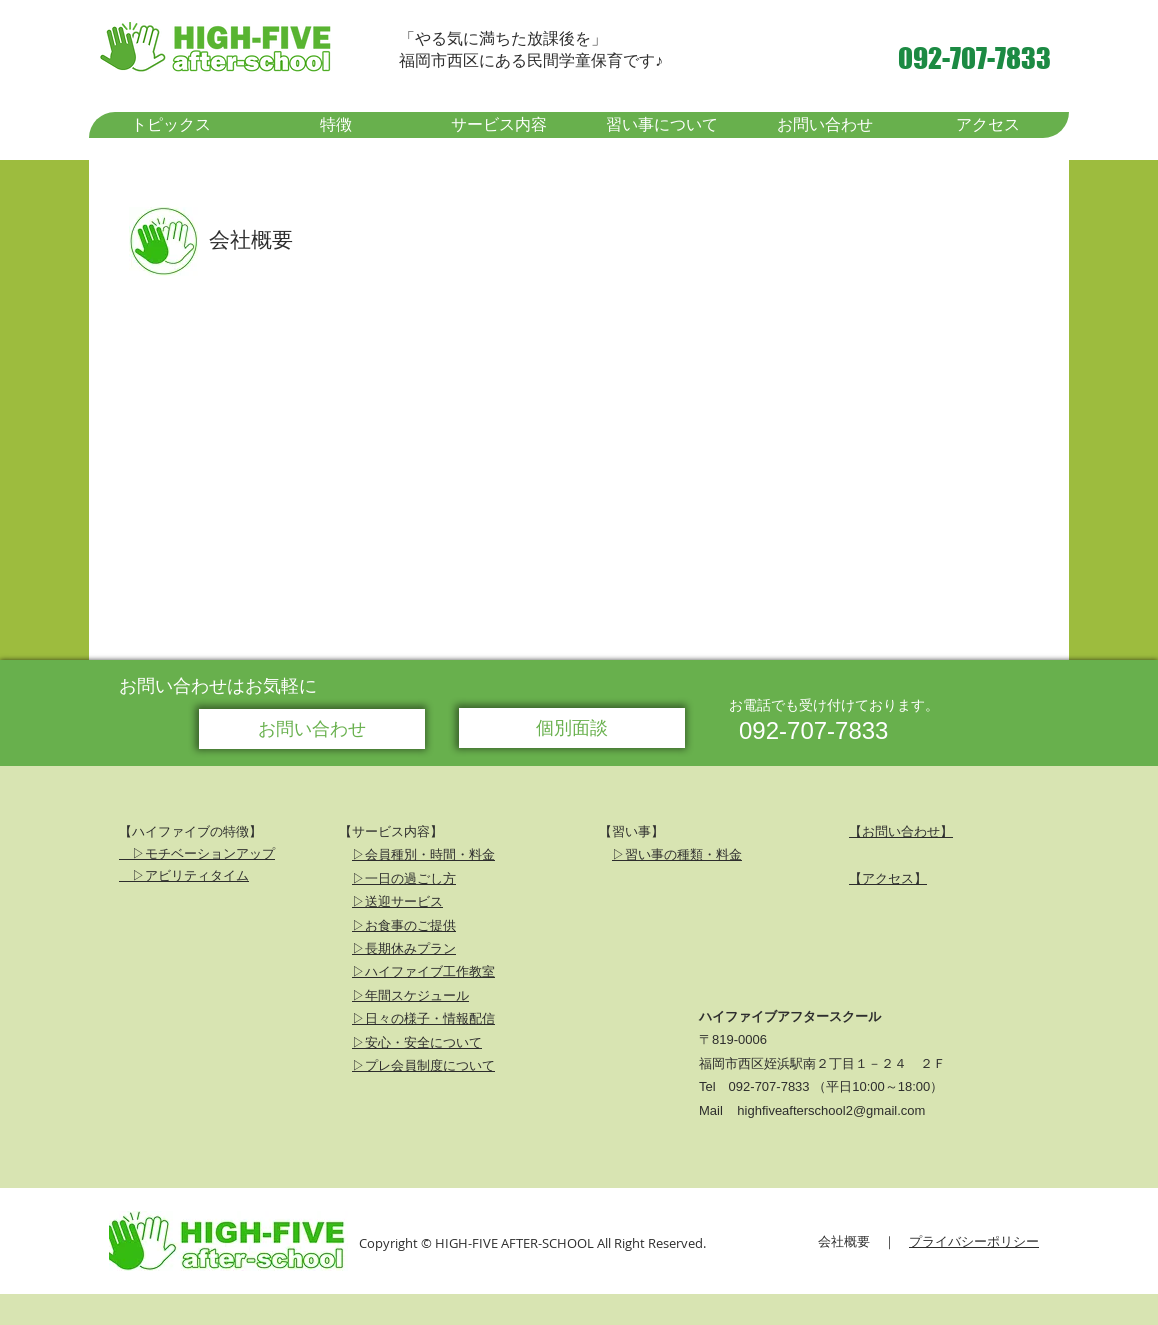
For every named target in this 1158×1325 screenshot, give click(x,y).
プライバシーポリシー (974, 1241)
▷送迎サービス (397, 901)
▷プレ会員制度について (423, 1065)
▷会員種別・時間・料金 (423, 854)
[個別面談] (572, 728)
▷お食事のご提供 (404, 925)
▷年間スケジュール (410, 995)
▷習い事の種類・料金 (677, 854)
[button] (335, 125)
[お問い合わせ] (312, 729)
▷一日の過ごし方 (404, 878)
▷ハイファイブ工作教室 (423, 971)
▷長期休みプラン (404, 948)
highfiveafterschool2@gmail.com (831, 1110)
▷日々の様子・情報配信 (423, 1018)
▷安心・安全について (417, 1042)
